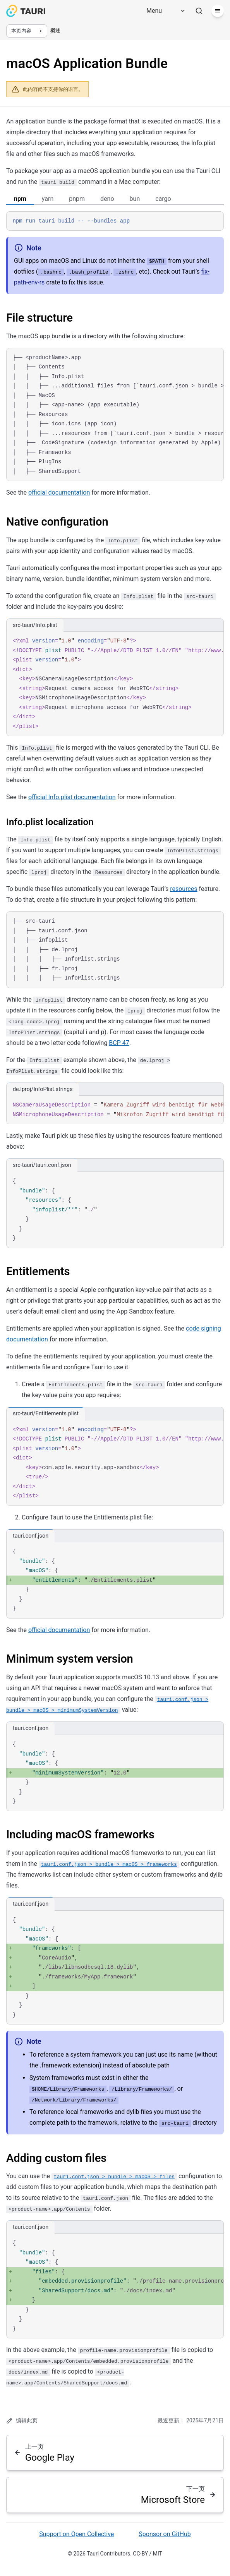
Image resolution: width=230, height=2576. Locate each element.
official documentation (59, 492)
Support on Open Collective (76, 2534)
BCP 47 (119, 1042)
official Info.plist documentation (72, 797)
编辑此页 (22, 2420)
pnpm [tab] (77, 198)
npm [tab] (20, 198)
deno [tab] (107, 198)
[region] (115, 414)
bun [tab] (135, 198)
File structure (39, 317)
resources (183, 888)
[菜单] (217, 11)
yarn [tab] (47, 198)
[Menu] (163, 11)
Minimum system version (69, 1658)
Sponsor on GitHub (165, 2534)
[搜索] (199, 11)
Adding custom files (56, 2158)
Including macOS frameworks (80, 1834)
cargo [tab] (163, 198)
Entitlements (38, 1271)
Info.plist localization (50, 822)
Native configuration (57, 521)
